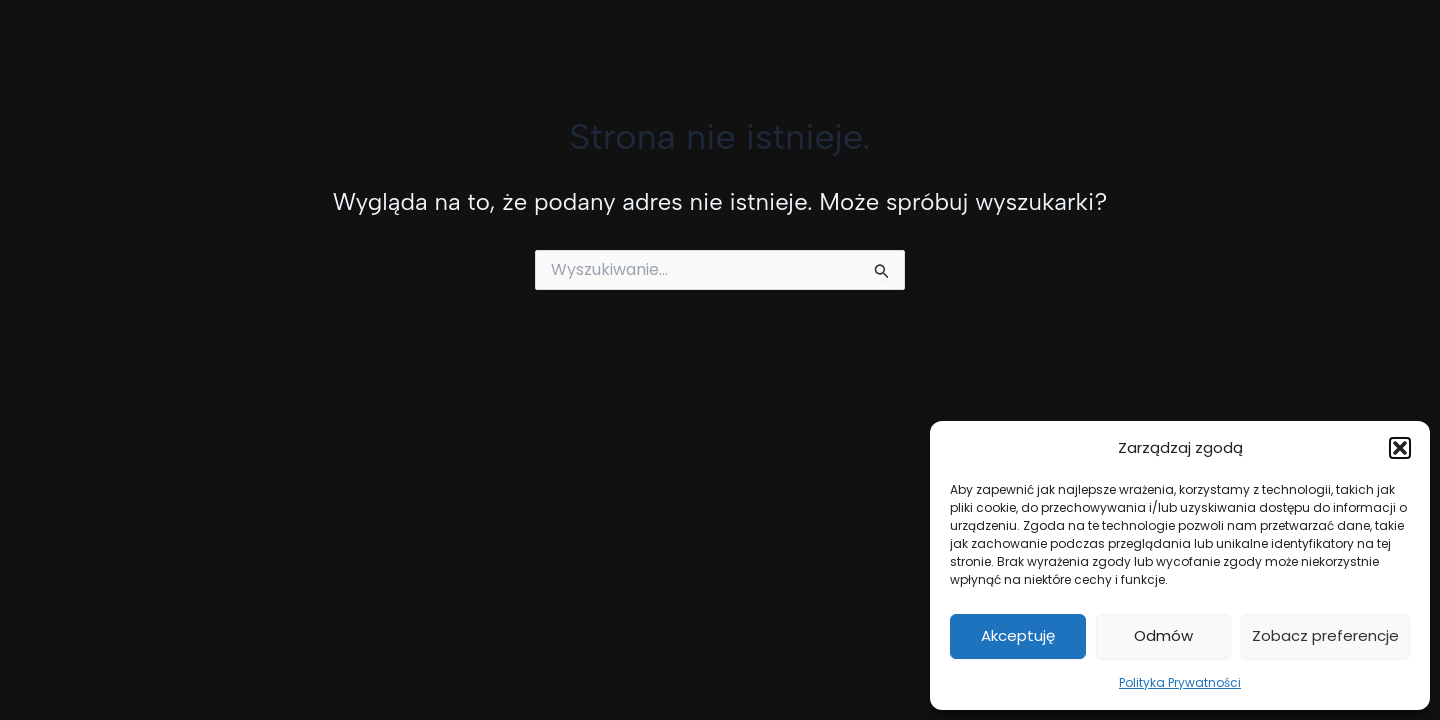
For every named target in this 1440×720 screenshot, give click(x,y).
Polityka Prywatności (1180, 682)
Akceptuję (1018, 635)
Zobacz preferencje (1325, 635)
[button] (1400, 448)
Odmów (1163, 635)
